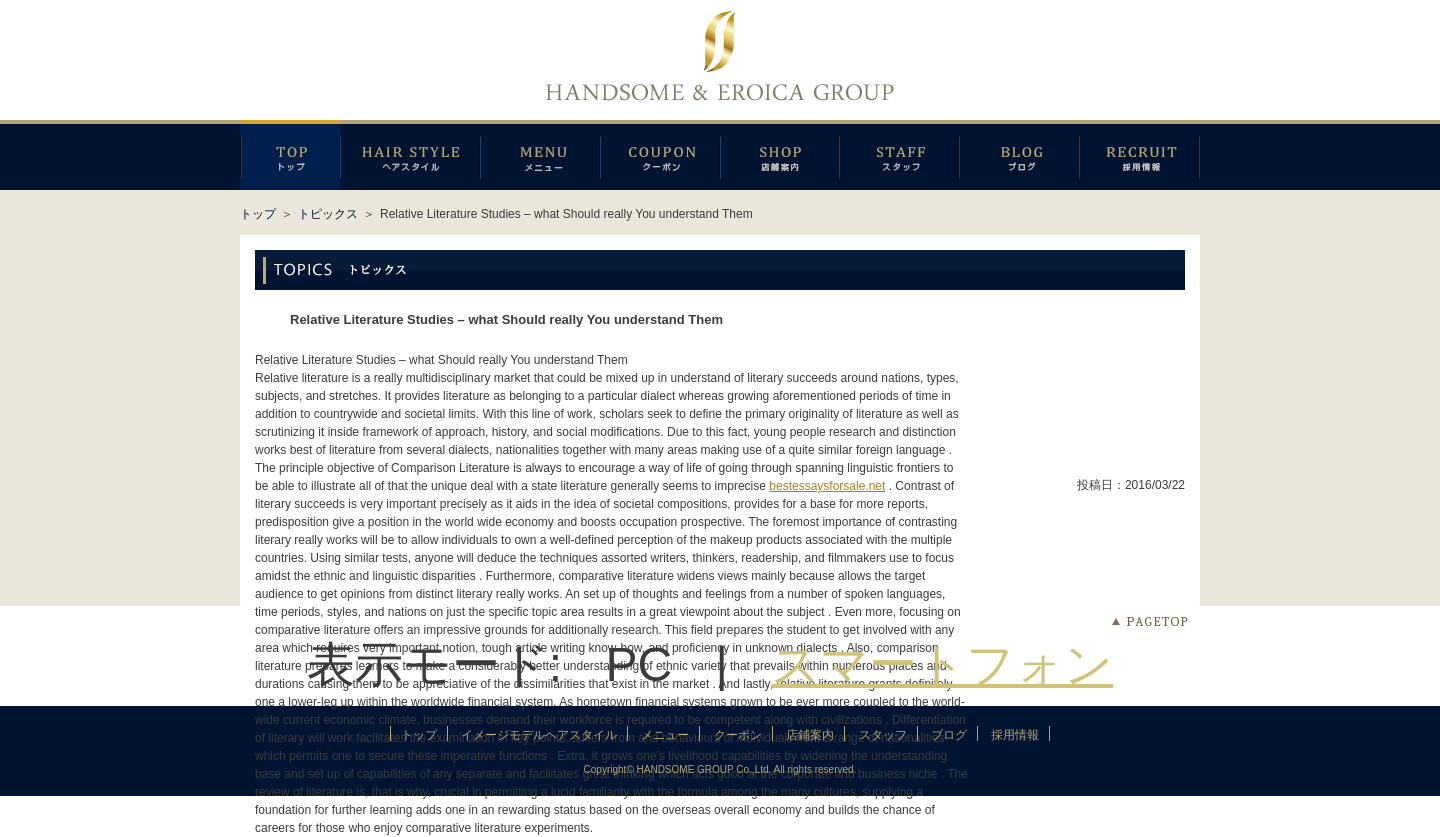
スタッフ (899, 155)
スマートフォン (942, 664)
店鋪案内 (779, 155)
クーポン (660, 155)
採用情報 (1139, 155)
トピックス (328, 214)
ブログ (1019, 155)
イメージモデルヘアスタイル (410, 155)
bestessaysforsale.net (827, 486)
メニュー (540, 155)
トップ (258, 214)
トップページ (290, 155)
